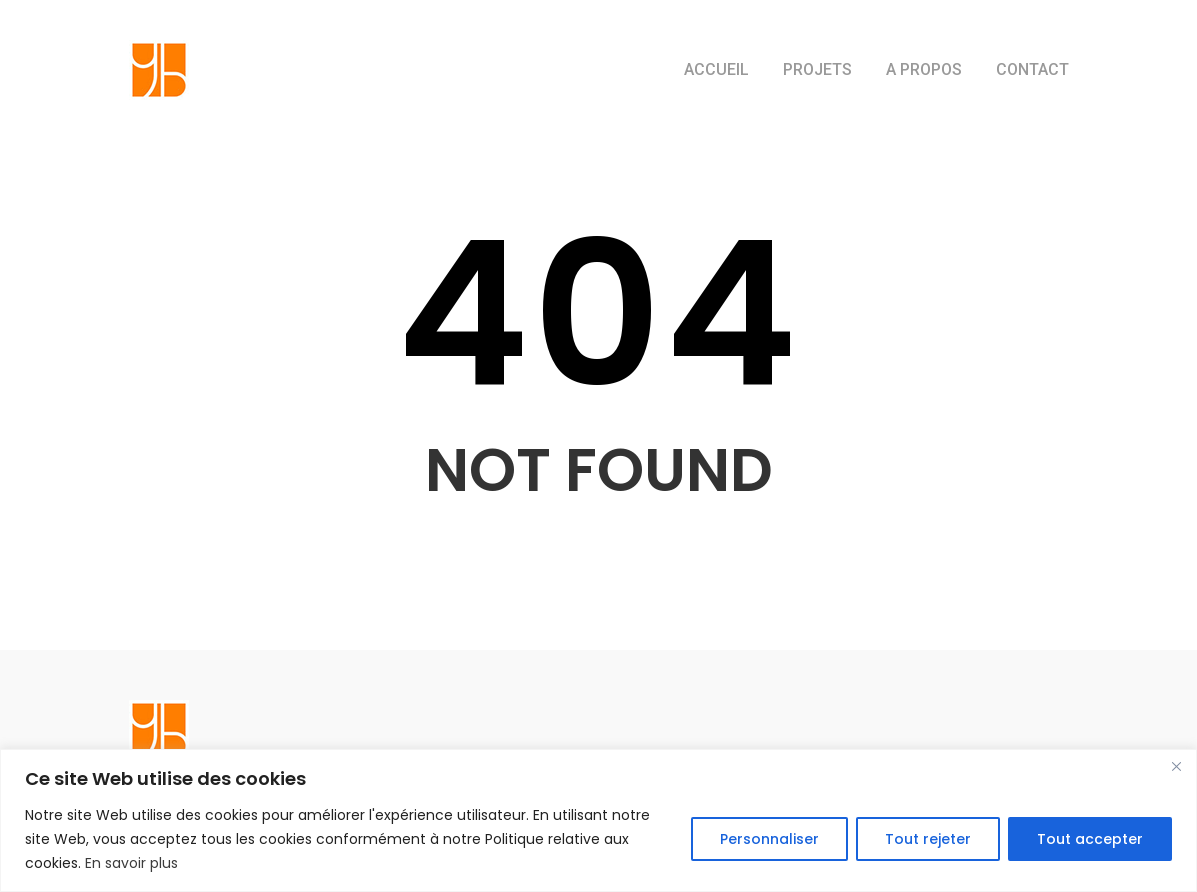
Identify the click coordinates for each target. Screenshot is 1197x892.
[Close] (1176, 766)
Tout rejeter (928, 839)
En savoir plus (131, 863)
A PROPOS (924, 69)
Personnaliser (769, 839)
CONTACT (1032, 69)
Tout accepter (1090, 839)
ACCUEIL (716, 69)
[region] (598, 820)
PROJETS (817, 69)
